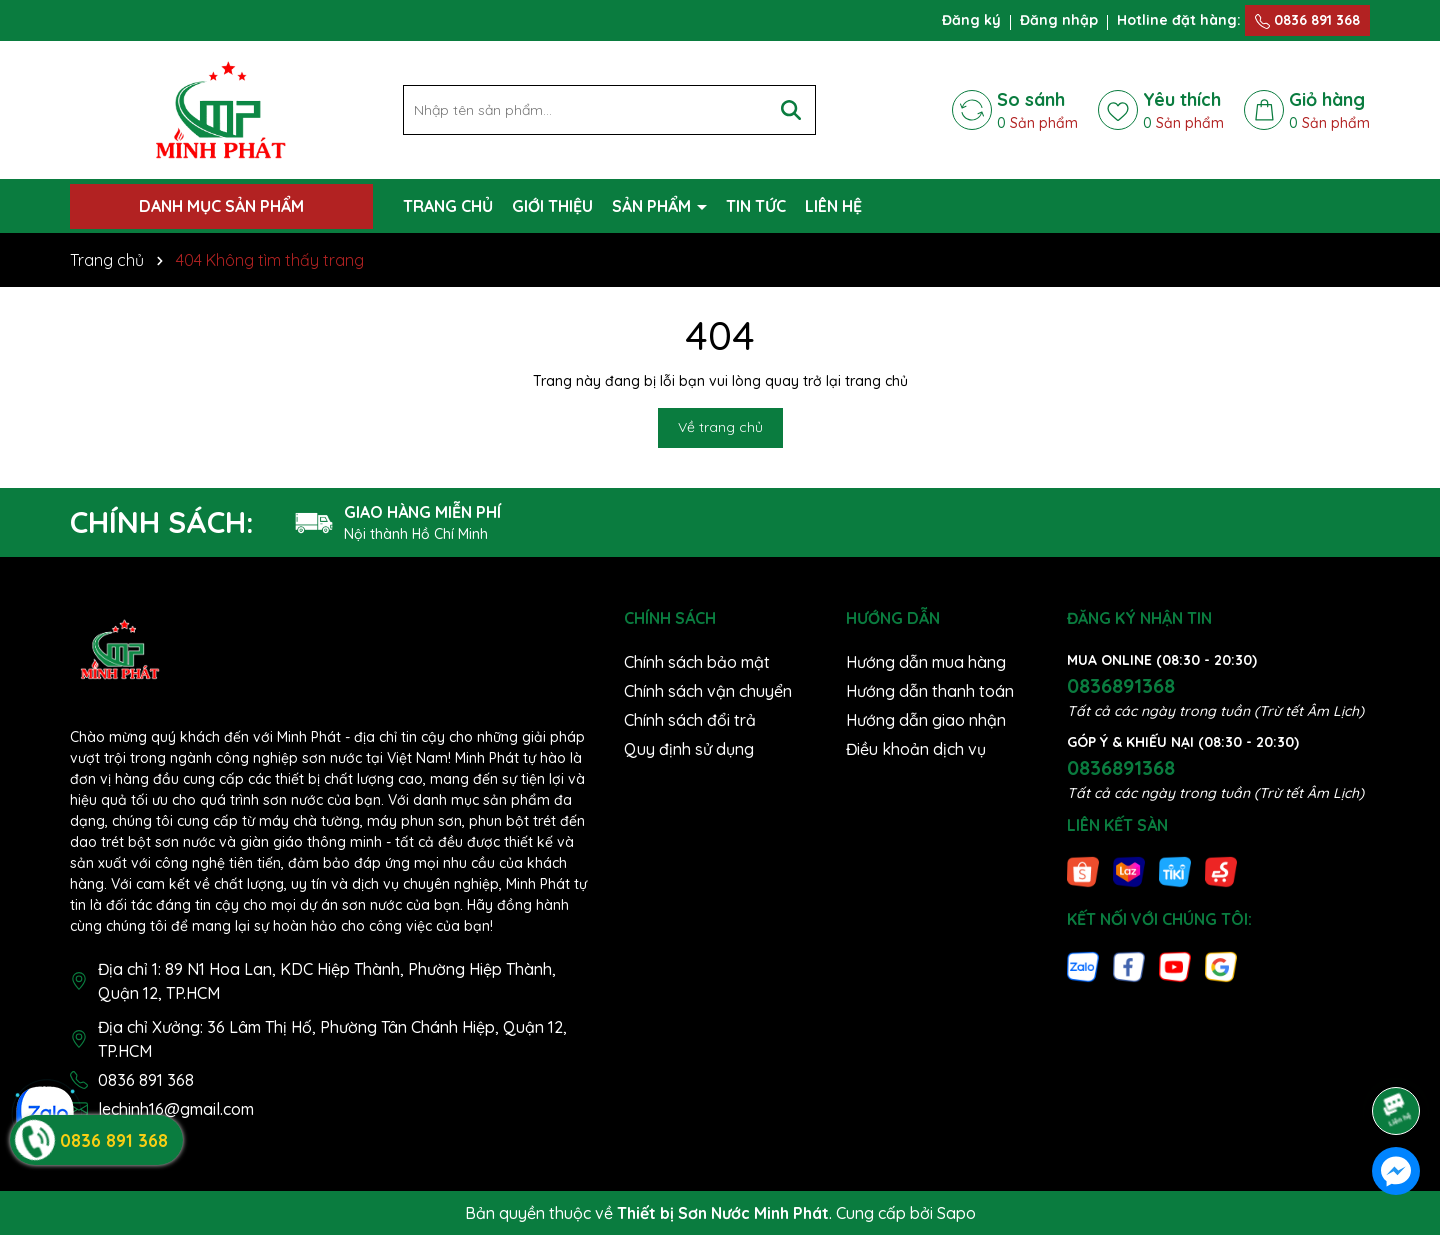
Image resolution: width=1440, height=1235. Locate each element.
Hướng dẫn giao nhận (926, 720)
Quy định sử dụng (689, 749)
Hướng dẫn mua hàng (926, 662)
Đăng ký (971, 20)
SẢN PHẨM (653, 206)
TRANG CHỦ (448, 206)
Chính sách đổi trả (690, 720)
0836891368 (1121, 685)
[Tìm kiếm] (791, 110)
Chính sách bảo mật (697, 662)
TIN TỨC (756, 206)
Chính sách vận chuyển (708, 691)
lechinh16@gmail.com (176, 1109)
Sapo (956, 1213)
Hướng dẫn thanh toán (930, 691)
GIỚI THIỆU (552, 206)
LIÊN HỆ (833, 206)
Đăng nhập (1059, 20)
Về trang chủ (720, 427)
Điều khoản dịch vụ (916, 749)
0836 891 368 (1307, 20)
